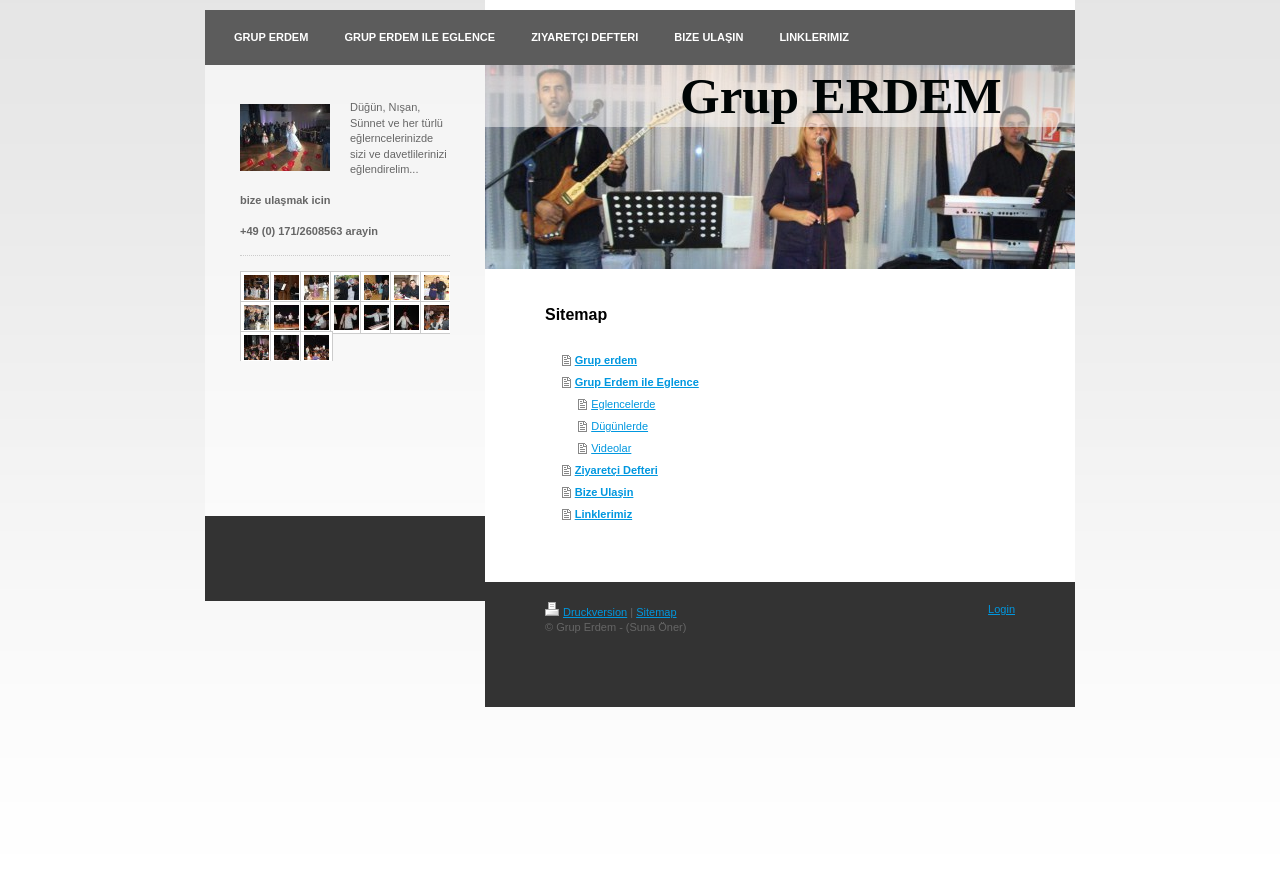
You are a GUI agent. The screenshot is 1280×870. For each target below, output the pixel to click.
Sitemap (656, 612)
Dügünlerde (619, 426)
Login (1001, 609)
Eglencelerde (623, 404)
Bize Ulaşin (604, 492)
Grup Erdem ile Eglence (637, 382)
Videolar (611, 448)
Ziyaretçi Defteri (616, 470)
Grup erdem (606, 360)
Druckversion (586, 612)
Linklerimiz (603, 514)
